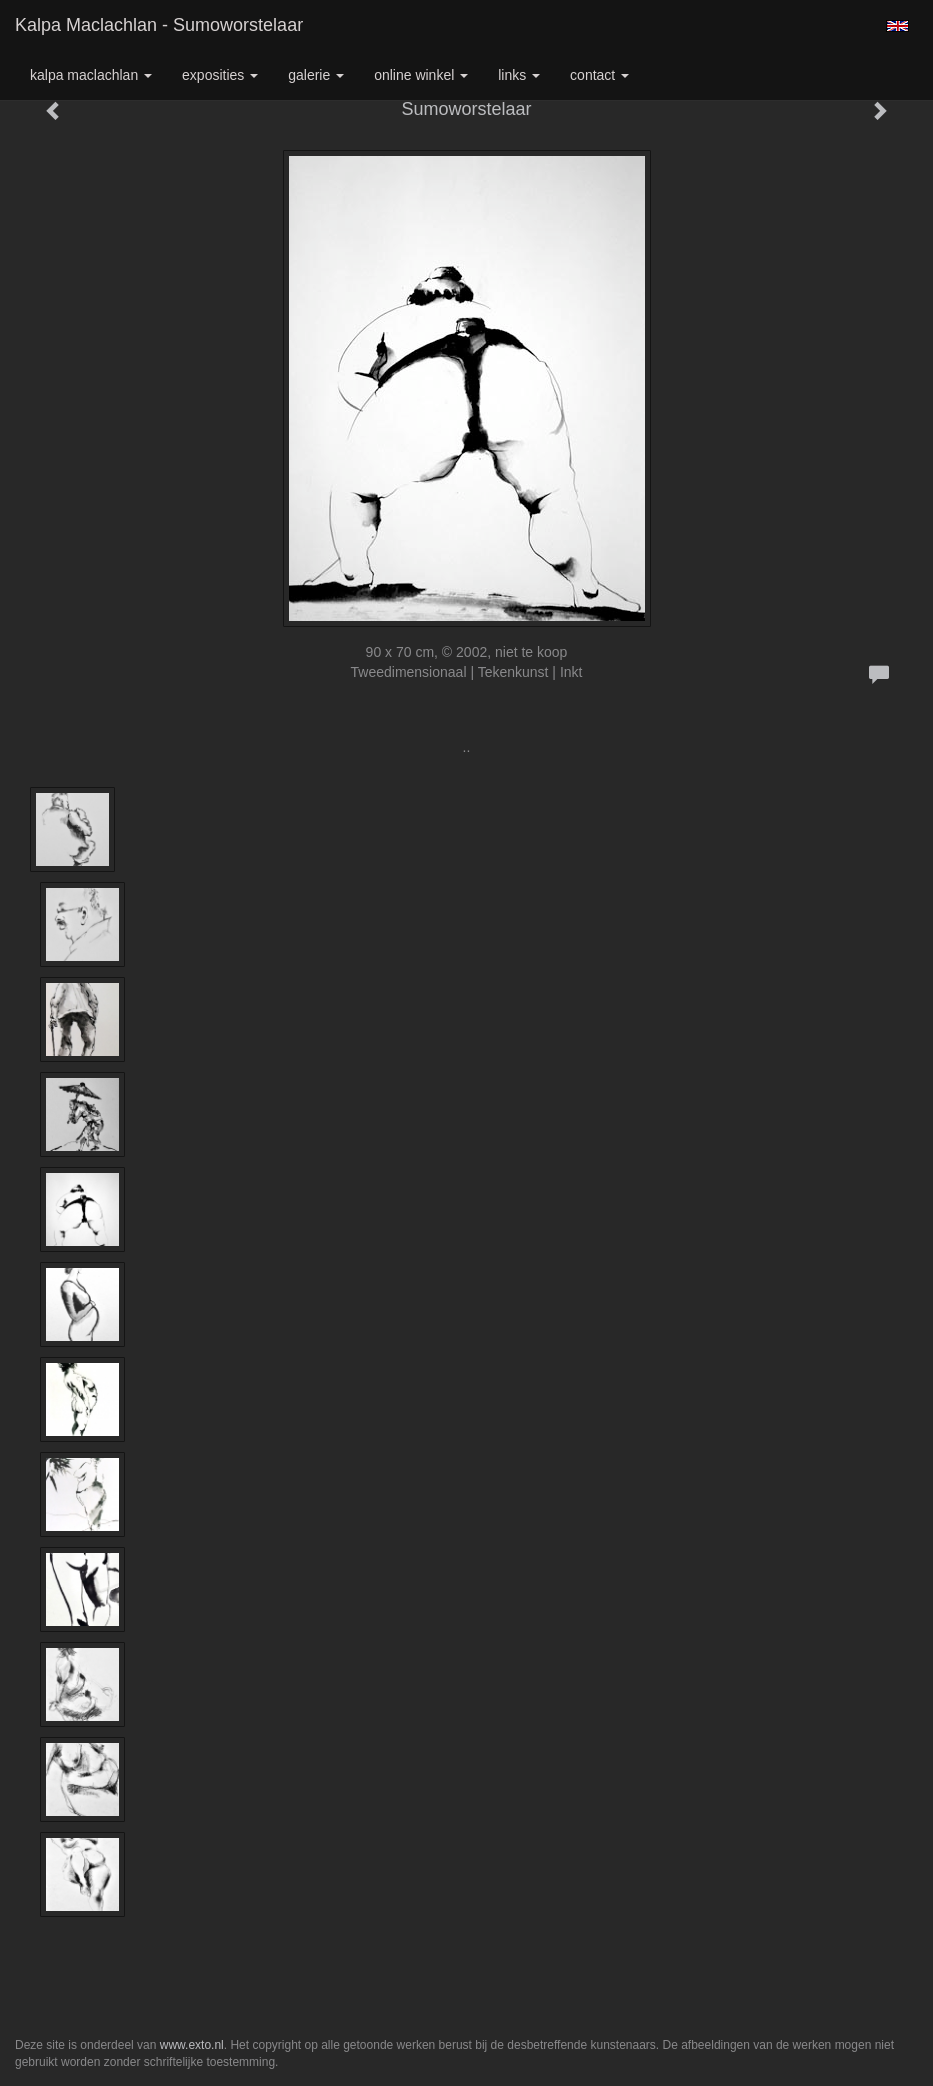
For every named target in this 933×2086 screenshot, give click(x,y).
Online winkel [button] (421, 75)
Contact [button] (599, 75)
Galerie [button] (316, 75)
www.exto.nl (192, 2045)
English (897, 26)
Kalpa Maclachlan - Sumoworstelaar (159, 25)
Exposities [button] (220, 75)
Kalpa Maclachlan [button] (91, 75)
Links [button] (519, 75)
